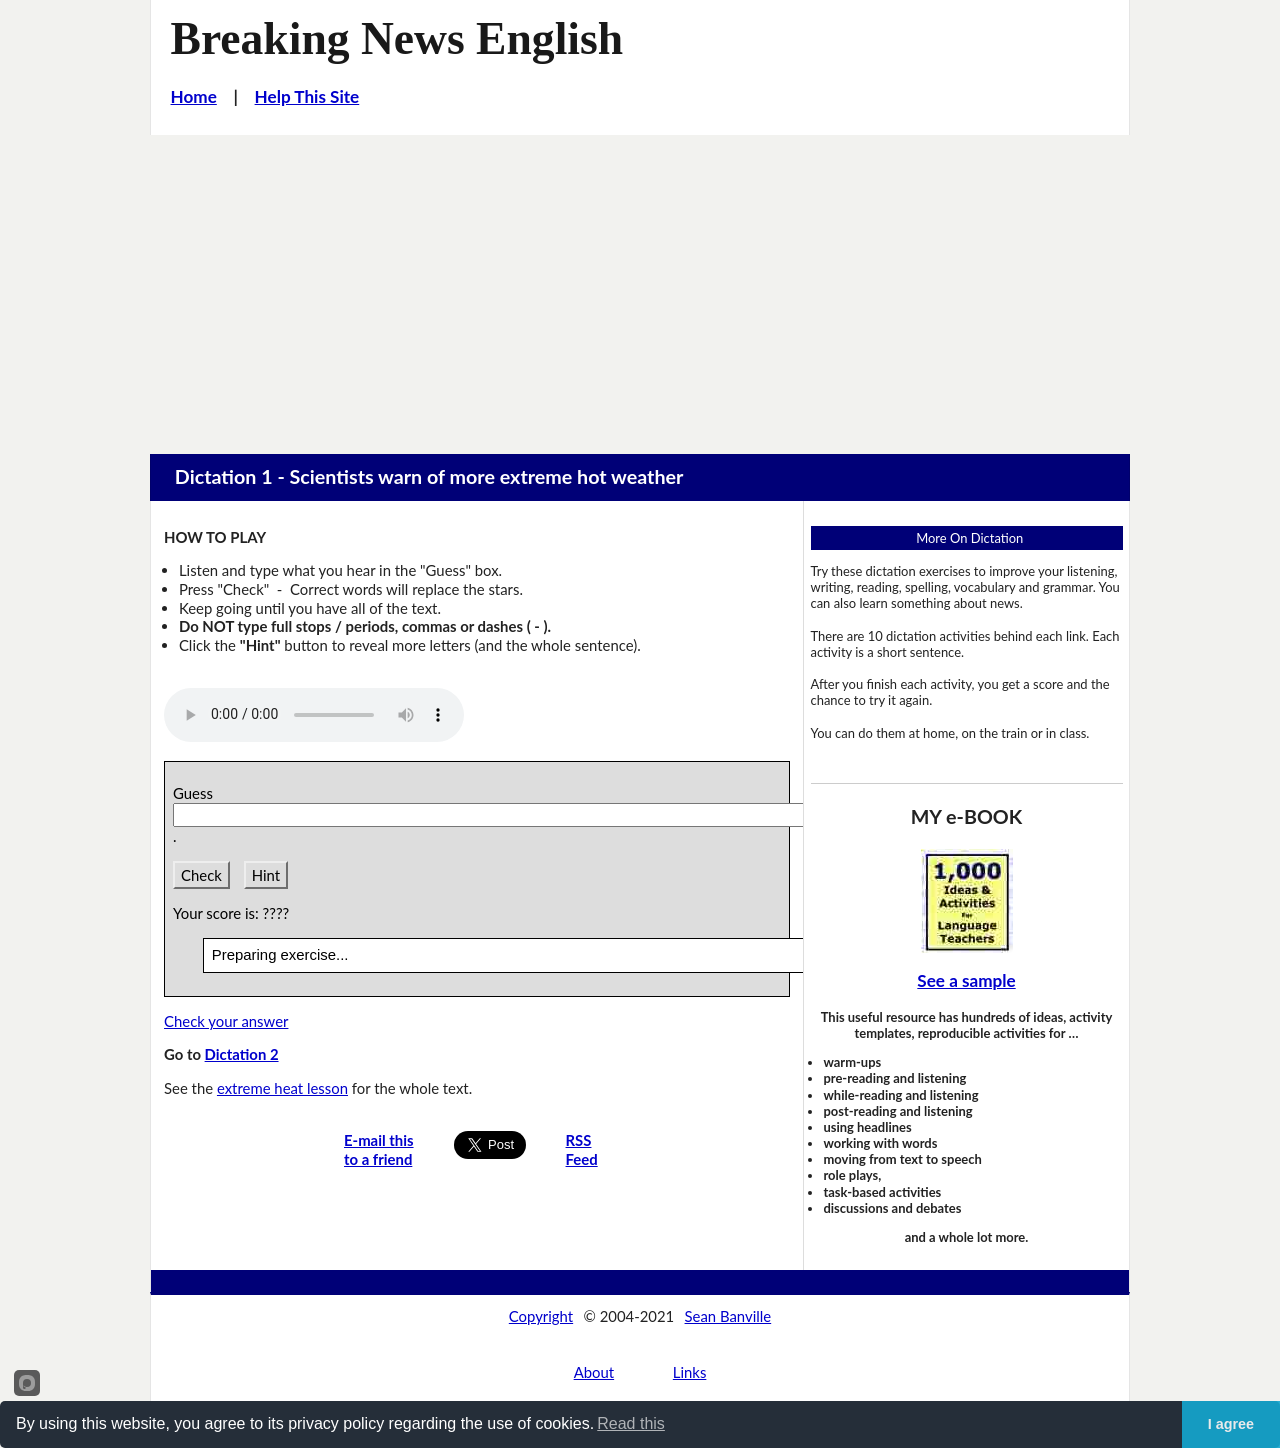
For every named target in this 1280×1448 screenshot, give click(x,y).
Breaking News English (397, 38)
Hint (266, 875)
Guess (196, 793)
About (594, 1372)
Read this (631, 1423)
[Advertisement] (640, 285)
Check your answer (226, 1021)
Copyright (541, 1316)
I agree (1231, 1424)
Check (201, 875)
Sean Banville (728, 1316)
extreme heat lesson (282, 1088)
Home (194, 96)
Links (690, 1372)
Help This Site (307, 96)
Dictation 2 (242, 1054)
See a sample (966, 980)
